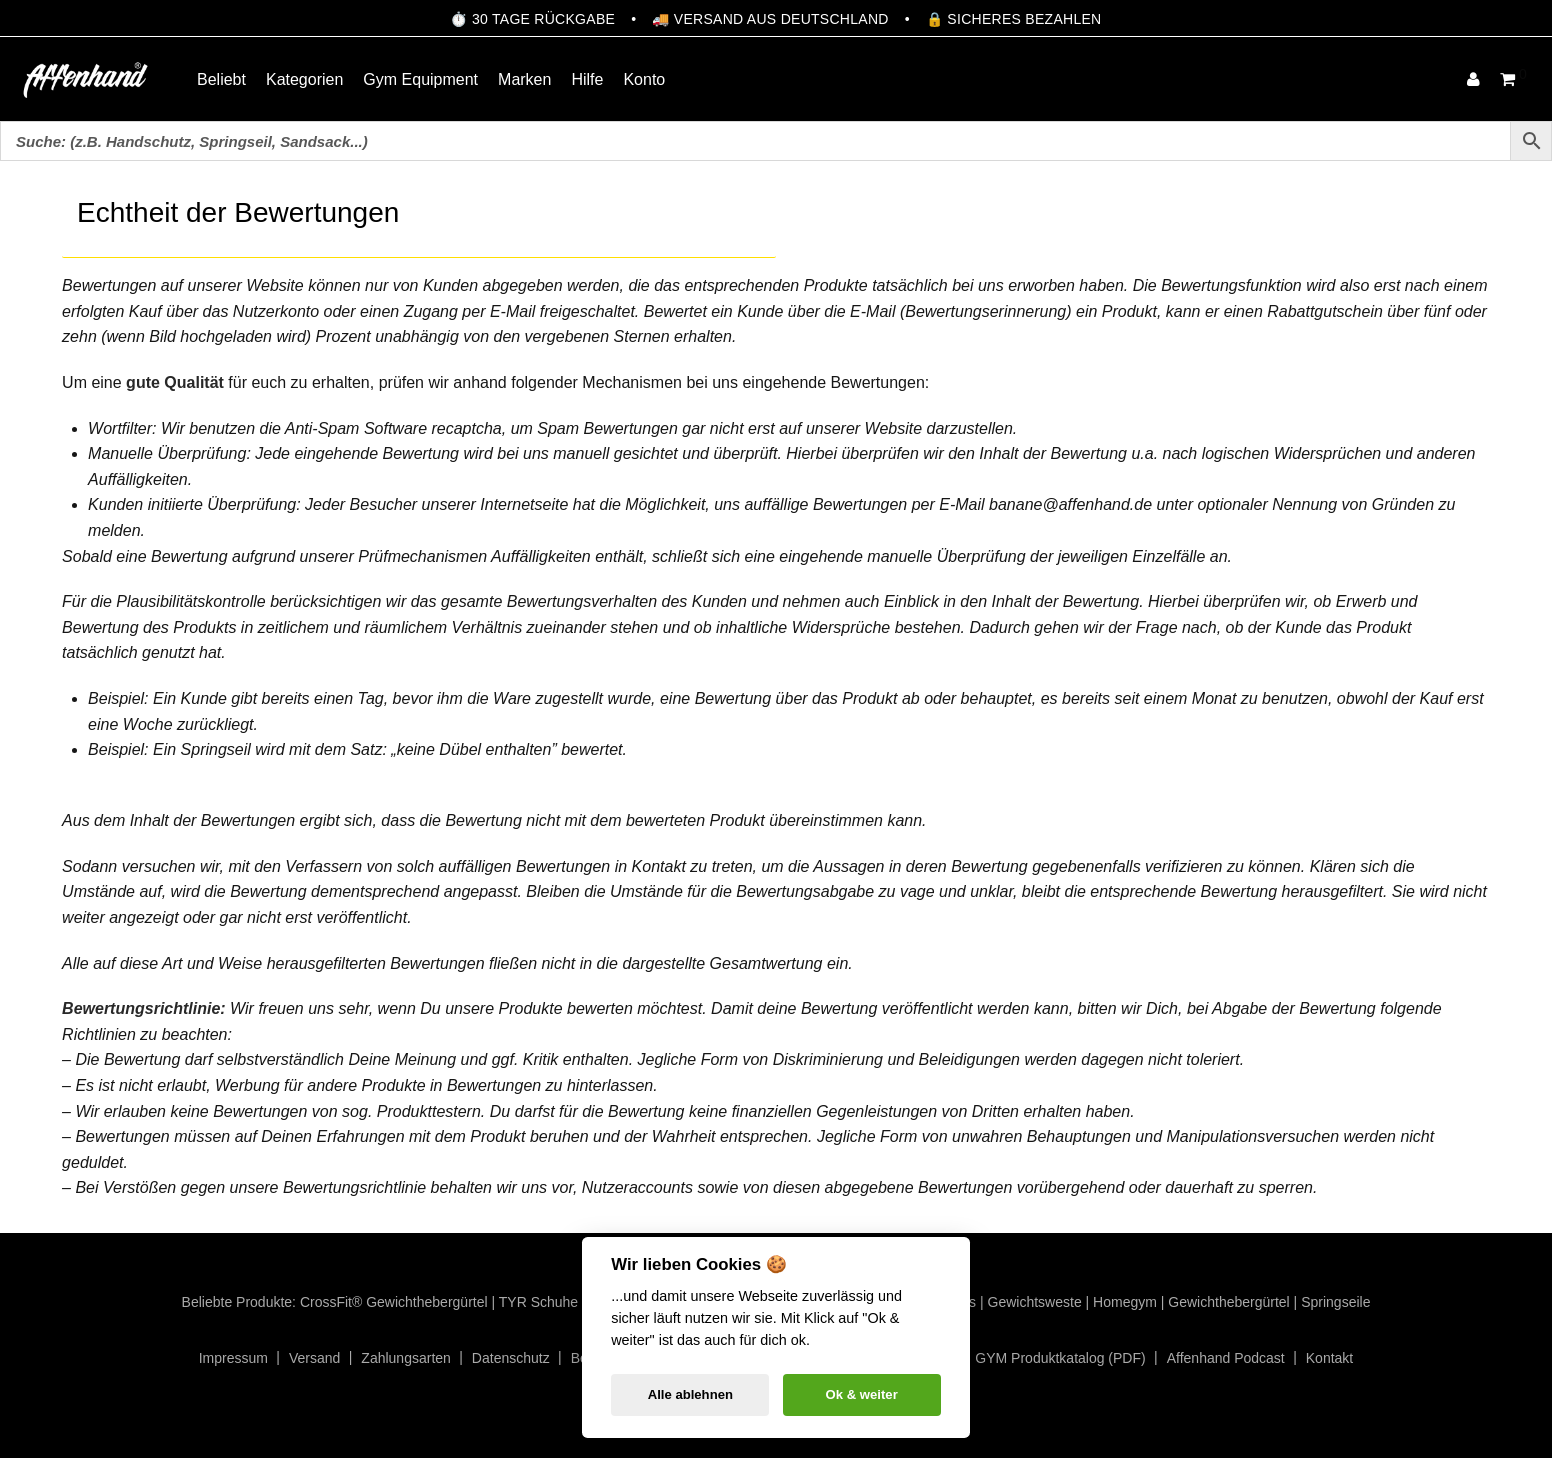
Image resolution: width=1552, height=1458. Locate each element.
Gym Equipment (420, 79)
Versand (314, 1358)
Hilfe (587, 79)
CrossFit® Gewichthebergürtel (394, 1302)
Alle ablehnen (690, 1394)
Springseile (1335, 1302)
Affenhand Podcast (1226, 1358)
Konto (644, 79)
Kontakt (1329, 1358)
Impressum (233, 1358)
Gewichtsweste (1035, 1302)
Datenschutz (511, 1358)
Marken (524, 79)
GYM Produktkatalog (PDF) (1060, 1358)
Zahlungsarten (406, 1358)
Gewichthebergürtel (1228, 1302)
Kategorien (304, 79)
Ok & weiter (862, 1394)
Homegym (1125, 1302)
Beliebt (221, 79)
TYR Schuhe (538, 1302)
